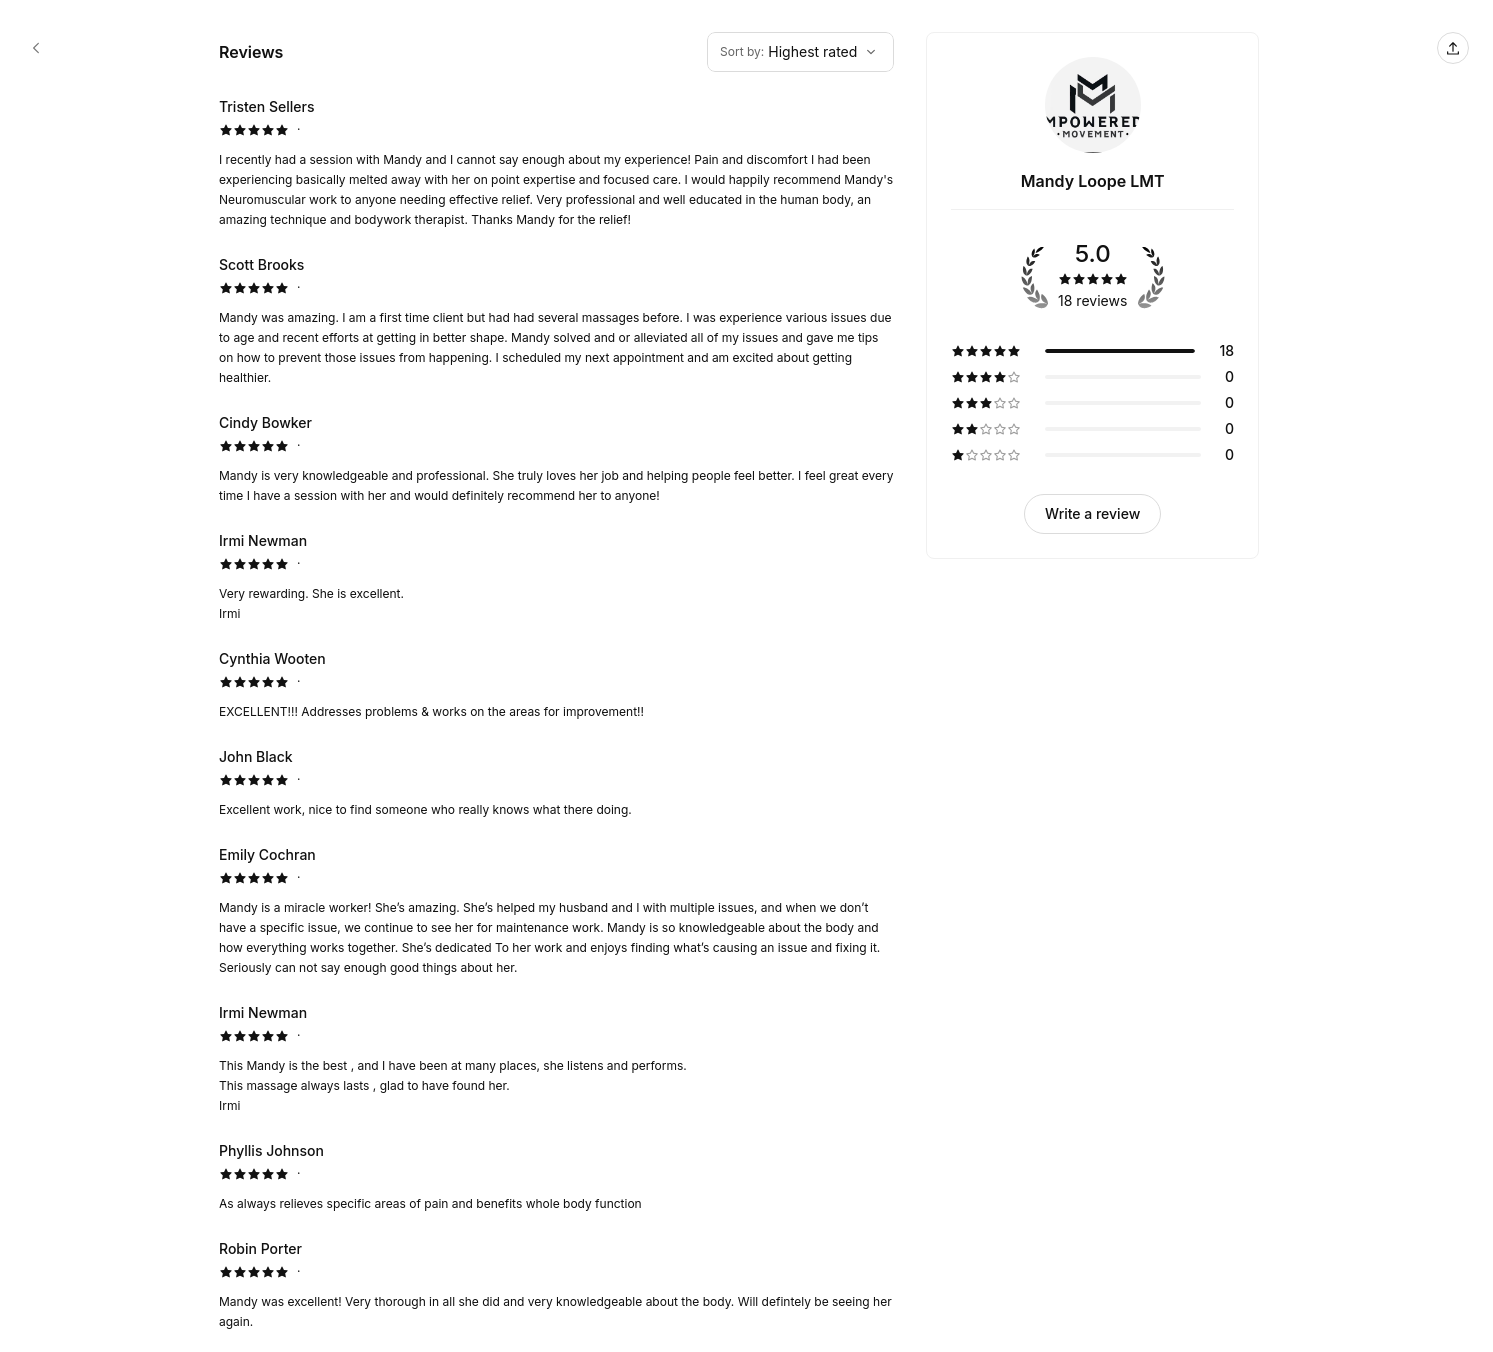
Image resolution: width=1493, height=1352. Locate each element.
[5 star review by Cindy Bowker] (556, 459)
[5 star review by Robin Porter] (556, 1285)
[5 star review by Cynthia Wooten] (556, 685)
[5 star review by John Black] (556, 783)
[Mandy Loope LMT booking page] (36, 48)
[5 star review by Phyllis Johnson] (556, 1177)
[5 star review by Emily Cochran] (556, 911)
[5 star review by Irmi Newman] (556, 577)
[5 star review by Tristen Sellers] (556, 163)
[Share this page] (1453, 48)
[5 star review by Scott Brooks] (556, 321)
